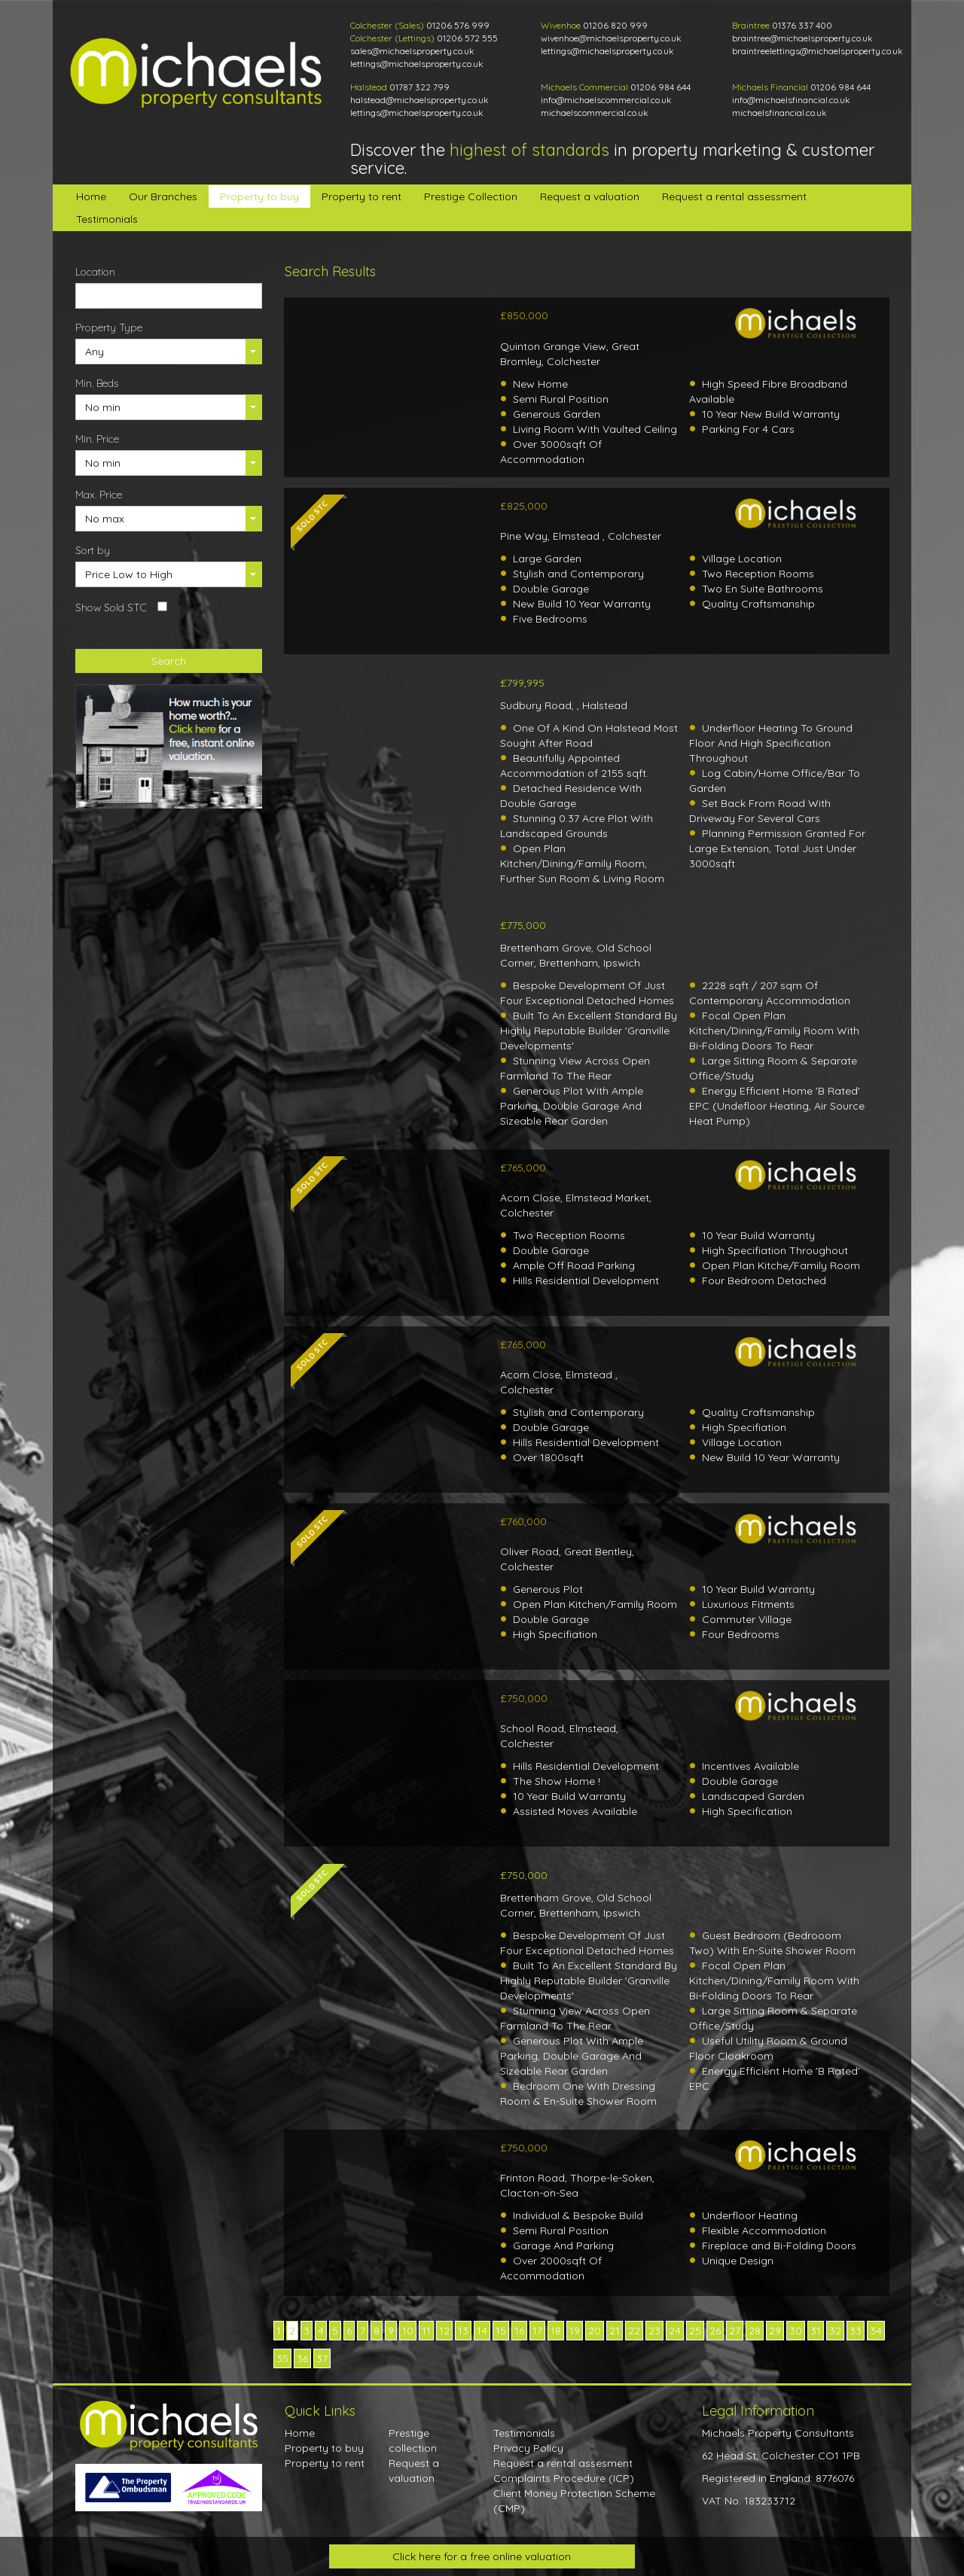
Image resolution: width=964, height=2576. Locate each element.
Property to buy (259, 196)
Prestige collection (413, 2440)
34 (876, 2330)
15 (501, 2330)
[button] (168, 351)
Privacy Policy (528, 2448)
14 (482, 2330)
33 (856, 2330)
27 (734, 2330)
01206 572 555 (467, 38)
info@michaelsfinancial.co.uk (791, 99)
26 (715, 2330)
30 (795, 2330)
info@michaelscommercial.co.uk (606, 99)
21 (614, 2330)
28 (755, 2330)
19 (574, 2330)
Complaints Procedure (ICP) (563, 2478)
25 (695, 2330)
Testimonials (107, 219)
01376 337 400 (802, 25)
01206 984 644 (660, 87)
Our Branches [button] (163, 196)
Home (91, 196)
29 (775, 2330)
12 (444, 2330)
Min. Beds (96, 383)
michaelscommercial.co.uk (594, 112)
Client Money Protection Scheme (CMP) (574, 2500)
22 (634, 2330)
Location (95, 272)
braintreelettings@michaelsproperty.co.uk (817, 50)
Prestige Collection (470, 196)
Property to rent (361, 196)
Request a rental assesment (563, 2463)
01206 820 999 (615, 25)
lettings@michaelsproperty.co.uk (417, 63)
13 (463, 2330)
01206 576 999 (458, 25)
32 (835, 2330)
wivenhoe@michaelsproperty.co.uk (611, 38)
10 (407, 2330)
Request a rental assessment (734, 196)
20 (594, 2330)
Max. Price (98, 494)
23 (654, 2330)
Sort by (92, 550)
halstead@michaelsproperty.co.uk (419, 99)
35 (282, 2358)
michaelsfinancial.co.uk (779, 112)
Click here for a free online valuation (481, 2556)
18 (556, 2330)
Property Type (108, 327)
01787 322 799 (419, 87)
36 (302, 2358)
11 (426, 2330)
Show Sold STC (111, 607)
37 (322, 2358)
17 (537, 2330)
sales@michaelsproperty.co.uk (412, 50)
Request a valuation (589, 196)
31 (815, 2330)
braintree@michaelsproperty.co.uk (802, 38)
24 (675, 2330)
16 (519, 2330)
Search (168, 661)
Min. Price (97, 439)
